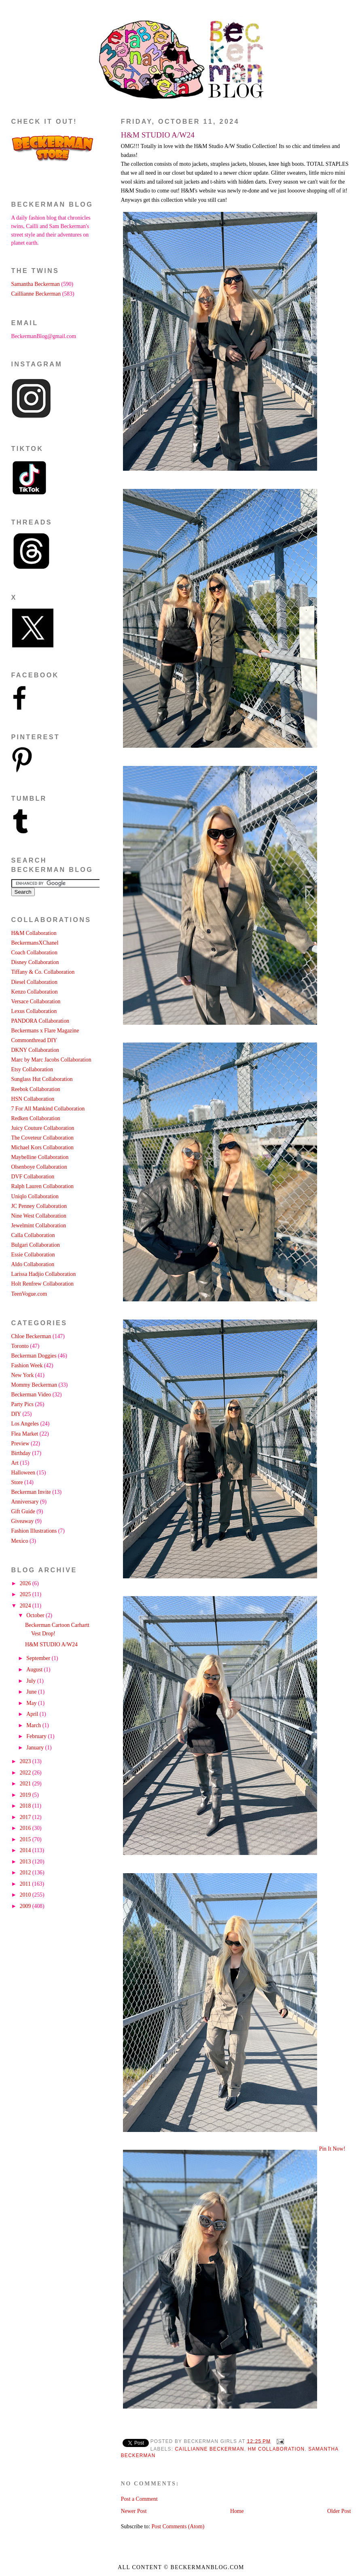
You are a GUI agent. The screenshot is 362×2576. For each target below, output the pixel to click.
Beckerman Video (31, 1395)
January (35, 1748)
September (38, 1658)
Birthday (21, 1453)
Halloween (23, 1473)
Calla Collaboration (33, 1235)
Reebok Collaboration (35, 1089)
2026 (26, 1583)
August (35, 1670)
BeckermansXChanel (35, 943)
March (34, 1725)
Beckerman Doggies (34, 1356)
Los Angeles (25, 1424)
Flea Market (24, 1434)
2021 (26, 1784)
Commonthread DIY (34, 1040)
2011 (26, 1884)
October (36, 1615)
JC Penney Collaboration (39, 1206)
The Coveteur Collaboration (42, 1138)
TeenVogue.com (29, 1294)
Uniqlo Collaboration (35, 1196)
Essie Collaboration (33, 1255)
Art (15, 1463)
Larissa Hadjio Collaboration (43, 1274)
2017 (26, 1817)
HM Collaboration (276, 2449)
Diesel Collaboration (34, 982)
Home (237, 2511)
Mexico (19, 1541)
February (37, 1736)
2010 (26, 1895)
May (32, 1703)
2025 (26, 1594)
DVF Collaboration (33, 1177)
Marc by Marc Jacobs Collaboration (51, 1060)
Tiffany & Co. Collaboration (43, 972)
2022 (26, 1773)
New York (22, 1375)
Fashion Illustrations (34, 1531)
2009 (26, 1906)
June (32, 1692)
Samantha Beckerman (35, 284)
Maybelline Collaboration (40, 1157)
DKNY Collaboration (35, 1050)
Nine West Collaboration (38, 1216)
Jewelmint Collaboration (38, 1225)
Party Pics (22, 1404)
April (33, 1714)
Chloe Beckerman (31, 1336)
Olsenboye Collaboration (39, 1167)
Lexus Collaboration (34, 1011)
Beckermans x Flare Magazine (45, 1031)
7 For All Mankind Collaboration (48, 1109)
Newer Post (134, 2511)
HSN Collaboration (33, 1099)
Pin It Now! (332, 2149)
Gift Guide (23, 1511)
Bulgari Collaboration (35, 1245)
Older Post (339, 2511)
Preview (20, 1443)
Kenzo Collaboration (34, 992)
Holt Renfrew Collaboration (42, 1284)
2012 (26, 1873)
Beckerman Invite (31, 1492)
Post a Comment (139, 2499)
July (31, 1681)
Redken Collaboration (35, 1118)
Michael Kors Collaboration (42, 1147)
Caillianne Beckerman (209, 2449)
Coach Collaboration (34, 953)
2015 (26, 1839)
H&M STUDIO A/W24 (158, 135)
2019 (26, 1795)
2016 (26, 1828)
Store (17, 1482)
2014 (26, 1850)
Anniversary (25, 1502)
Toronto (20, 1346)
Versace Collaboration (36, 1001)
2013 (26, 1862)
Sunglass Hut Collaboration (42, 1079)
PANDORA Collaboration (40, 1021)
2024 (26, 1606)
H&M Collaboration (34, 933)
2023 (26, 1761)
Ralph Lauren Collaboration (42, 1186)
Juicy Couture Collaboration (42, 1128)
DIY (16, 1414)
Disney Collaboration (35, 962)
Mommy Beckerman (34, 1385)
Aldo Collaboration (33, 1264)
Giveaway (22, 1521)
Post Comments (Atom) (177, 2526)
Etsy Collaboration (32, 1069)
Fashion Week (27, 1365)
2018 (26, 1806)
